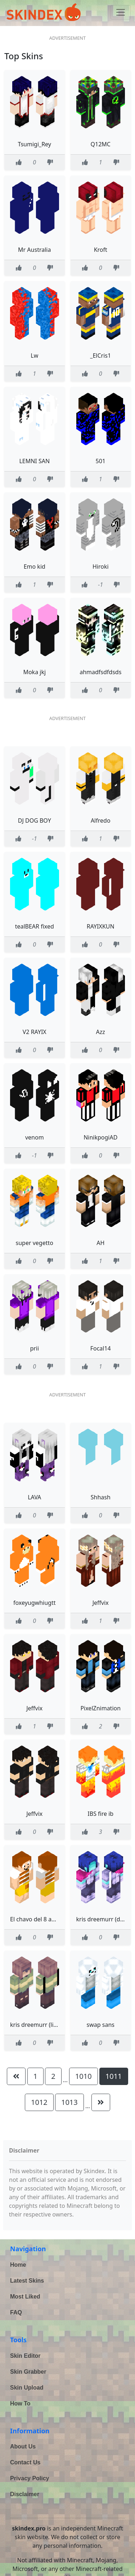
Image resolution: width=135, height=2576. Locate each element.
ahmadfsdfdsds (100, 672)
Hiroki (101, 566)
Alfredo (101, 820)
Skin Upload (26, 2388)
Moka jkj (34, 672)
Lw (34, 355)
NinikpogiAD (100, 1137)
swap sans (100, 2025)
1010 (83, 2076)
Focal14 (100, 1348)
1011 (113, 2076)
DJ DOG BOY (34, 820)
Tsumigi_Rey (34, 144)
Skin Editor (25, 2356)
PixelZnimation (100, 1708)
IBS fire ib (100, 1814)
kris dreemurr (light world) (45, 2025)
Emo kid (34, 566)
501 (100, 461)
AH (100, 1243)
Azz (100, 1032)
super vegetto (34, 1243)
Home (18, 2265)
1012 (39, 2102)
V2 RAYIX (34, 1032)
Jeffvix (101, 1603)
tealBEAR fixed (34, 926)
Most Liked (25, 2296)
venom (34, 1137)
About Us (23, 2446)
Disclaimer (24, 2494)
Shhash (101, 1497)
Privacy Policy (29, 2478)
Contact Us (25, 2462)
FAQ (16, 2312)
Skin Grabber (28, 2372)
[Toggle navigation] (121, 12)
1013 (69, 2102)
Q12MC (101, 144)
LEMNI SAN (34, 461)
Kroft (100, 250)
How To (20, 2403)
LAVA (34, 1497)
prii (34, 1348)
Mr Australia (34, 250)
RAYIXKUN (100, 926)
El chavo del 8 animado (41, 1919)
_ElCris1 (100, 355)
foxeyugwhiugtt (34, 1603)
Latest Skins (27, 2281)
